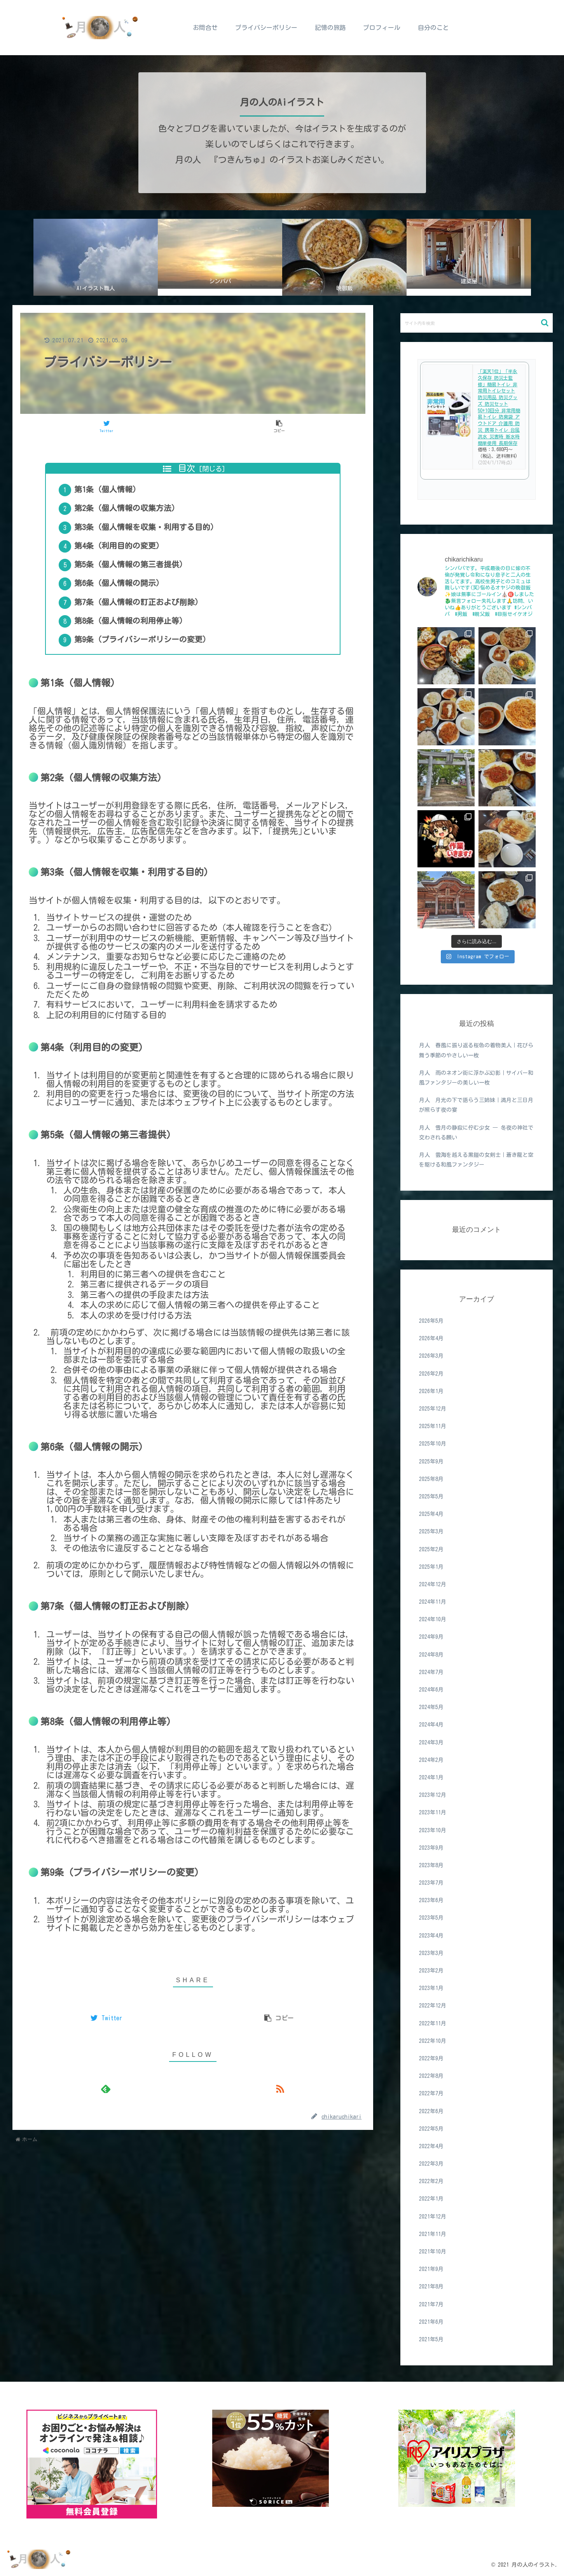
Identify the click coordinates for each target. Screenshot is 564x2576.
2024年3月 (431, 1742)
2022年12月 (432, 2005)
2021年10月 (432, 2251)
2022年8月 (431, 2076)
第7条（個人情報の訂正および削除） (145, 632)
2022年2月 (431, 2181)
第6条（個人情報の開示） (125, 609)
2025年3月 (431, 1531)
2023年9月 (431, 1847)
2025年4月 (431, 1514)
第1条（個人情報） (114, 493)
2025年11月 (432, 1426)
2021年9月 (431, 2269)
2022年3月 (431, 2163)
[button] (545, 322)
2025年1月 (431, 1567)
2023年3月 (431, 1953)
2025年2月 (431, 1549)
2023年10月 (432, 1830)
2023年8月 (431, 1865)
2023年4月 (431, 1935)
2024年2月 (431, 1760)
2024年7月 (431, 1672)
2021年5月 (431, 2339)
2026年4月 (431, 1338)
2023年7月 (431, 1882)
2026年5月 (431, 1321)
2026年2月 (431, 1373)
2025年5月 (431, 1496)
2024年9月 (431, 1636)
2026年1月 (431, 1391)
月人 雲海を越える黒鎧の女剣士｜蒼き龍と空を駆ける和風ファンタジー (476, 1159)
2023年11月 (432, 1812)
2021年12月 (432, 2216)
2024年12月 (432, 1584)
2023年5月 (431, 1917)
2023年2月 (431, 1970)
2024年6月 (431, 1689)
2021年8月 (431, 2286)
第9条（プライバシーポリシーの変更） (149, 678)
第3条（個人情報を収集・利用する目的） (153, 540)
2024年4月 (431, 1724)
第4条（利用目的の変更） (125, 563)
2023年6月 (431, 1900)
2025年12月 (432, 1408)
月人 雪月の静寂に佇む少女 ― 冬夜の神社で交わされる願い (476, 1132)
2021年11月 (432, 2234)
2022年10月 (432, 2041)
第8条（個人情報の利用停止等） (137, 655)
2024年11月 (432, 1602)
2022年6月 (431, 2111)
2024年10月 (432, 1619)
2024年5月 (431, 1707)
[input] (476, 323)
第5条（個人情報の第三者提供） (137, 585)
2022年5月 (431, 2128)
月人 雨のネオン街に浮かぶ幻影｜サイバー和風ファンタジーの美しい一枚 (476, 1077)
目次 (186, 468)
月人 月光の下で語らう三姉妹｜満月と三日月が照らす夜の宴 (476, 1105)
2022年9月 (431, 2058)
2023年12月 (432, 1795)
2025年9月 (431, 1461)
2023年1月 (431, 1988)
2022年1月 (431, 2198)
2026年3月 (431, 1356)
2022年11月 (432, 2023)
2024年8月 (431, 1654)
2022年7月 (431, 2093)
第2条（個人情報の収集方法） (133, 516)
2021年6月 (431, 2322)
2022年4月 (431, 2146)
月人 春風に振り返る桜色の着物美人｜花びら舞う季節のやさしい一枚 (476, 1050)
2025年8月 (431, 1479)
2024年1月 (431, 1777)
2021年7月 (431, 2304)
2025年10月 (432, 1443)
